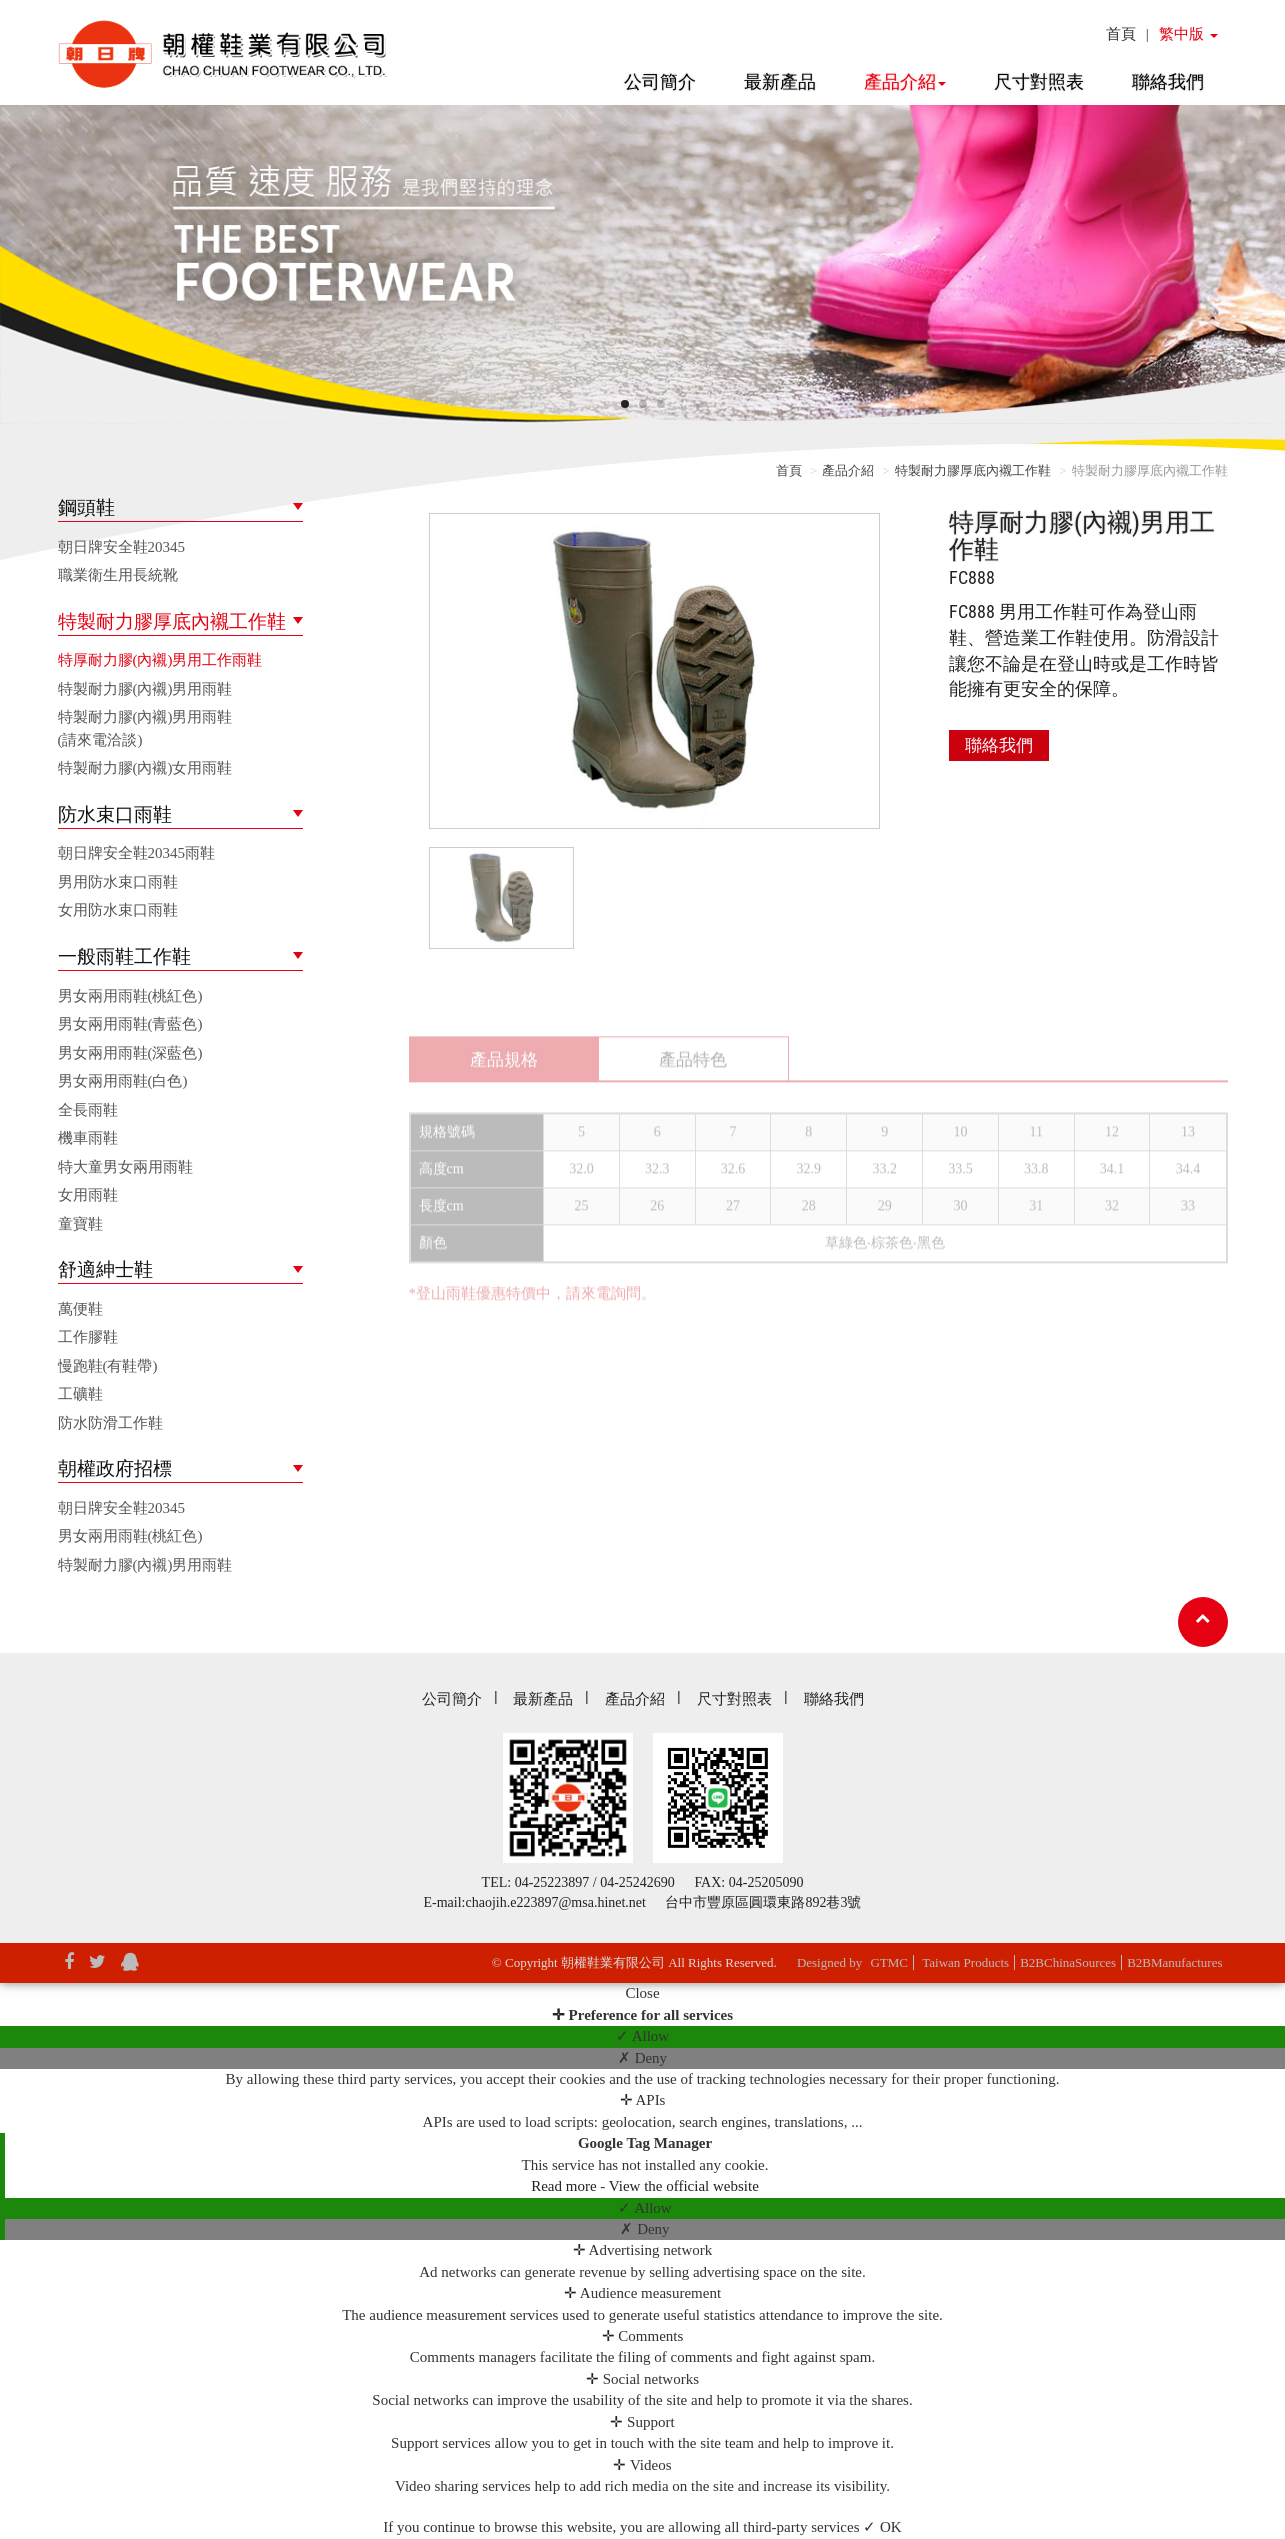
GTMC (889, 1962)
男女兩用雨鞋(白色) (123, 1081)
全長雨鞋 (88, 1110)
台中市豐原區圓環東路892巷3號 (763, 1902)
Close (642, 1993)
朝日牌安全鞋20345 (122, 547)
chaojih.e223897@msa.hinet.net (556, 1902)
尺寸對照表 (1039, 82)
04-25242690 (637, 1882)
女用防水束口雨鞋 (118, 910)
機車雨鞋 (88, 1138)
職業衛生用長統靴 (118, 575)
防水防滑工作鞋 (110, 1423)
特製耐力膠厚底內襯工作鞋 (172, 621)
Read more (565, 2186)
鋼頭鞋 (86, 507)
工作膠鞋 (88, 1337)
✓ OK (882, 2527)
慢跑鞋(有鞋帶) (108, 1366)
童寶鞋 (80, 1224)
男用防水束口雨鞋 (118, 882)
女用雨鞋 (88, 1195)
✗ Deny (642, 2058)
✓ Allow (642, 2036)
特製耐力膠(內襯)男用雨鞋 (145, 689)
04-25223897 (552, 1882)
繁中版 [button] (1188, 34)
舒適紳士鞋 (105, 1269)
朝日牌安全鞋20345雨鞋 (137, 853)
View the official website (684, 2186)
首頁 (1121, 34)
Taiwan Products (965, 1962)
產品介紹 (905, 82)
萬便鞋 (80, 1309)
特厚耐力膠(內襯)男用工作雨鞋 (160, 660)
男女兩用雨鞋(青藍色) (130, 1024)
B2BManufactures (1174, 1962)
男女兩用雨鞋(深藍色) (130, 1053)
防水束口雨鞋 (115, 814)
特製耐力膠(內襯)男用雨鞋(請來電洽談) (145, 728)
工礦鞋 (80, 1394)
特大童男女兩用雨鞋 (125, 1167)
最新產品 (780, 82)
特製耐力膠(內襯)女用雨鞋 (145, 768)
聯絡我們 (1168, 82)
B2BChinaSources (1068, 1962)
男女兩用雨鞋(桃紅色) (130, 996)
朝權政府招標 (115, 1468)
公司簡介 (660, 82)
